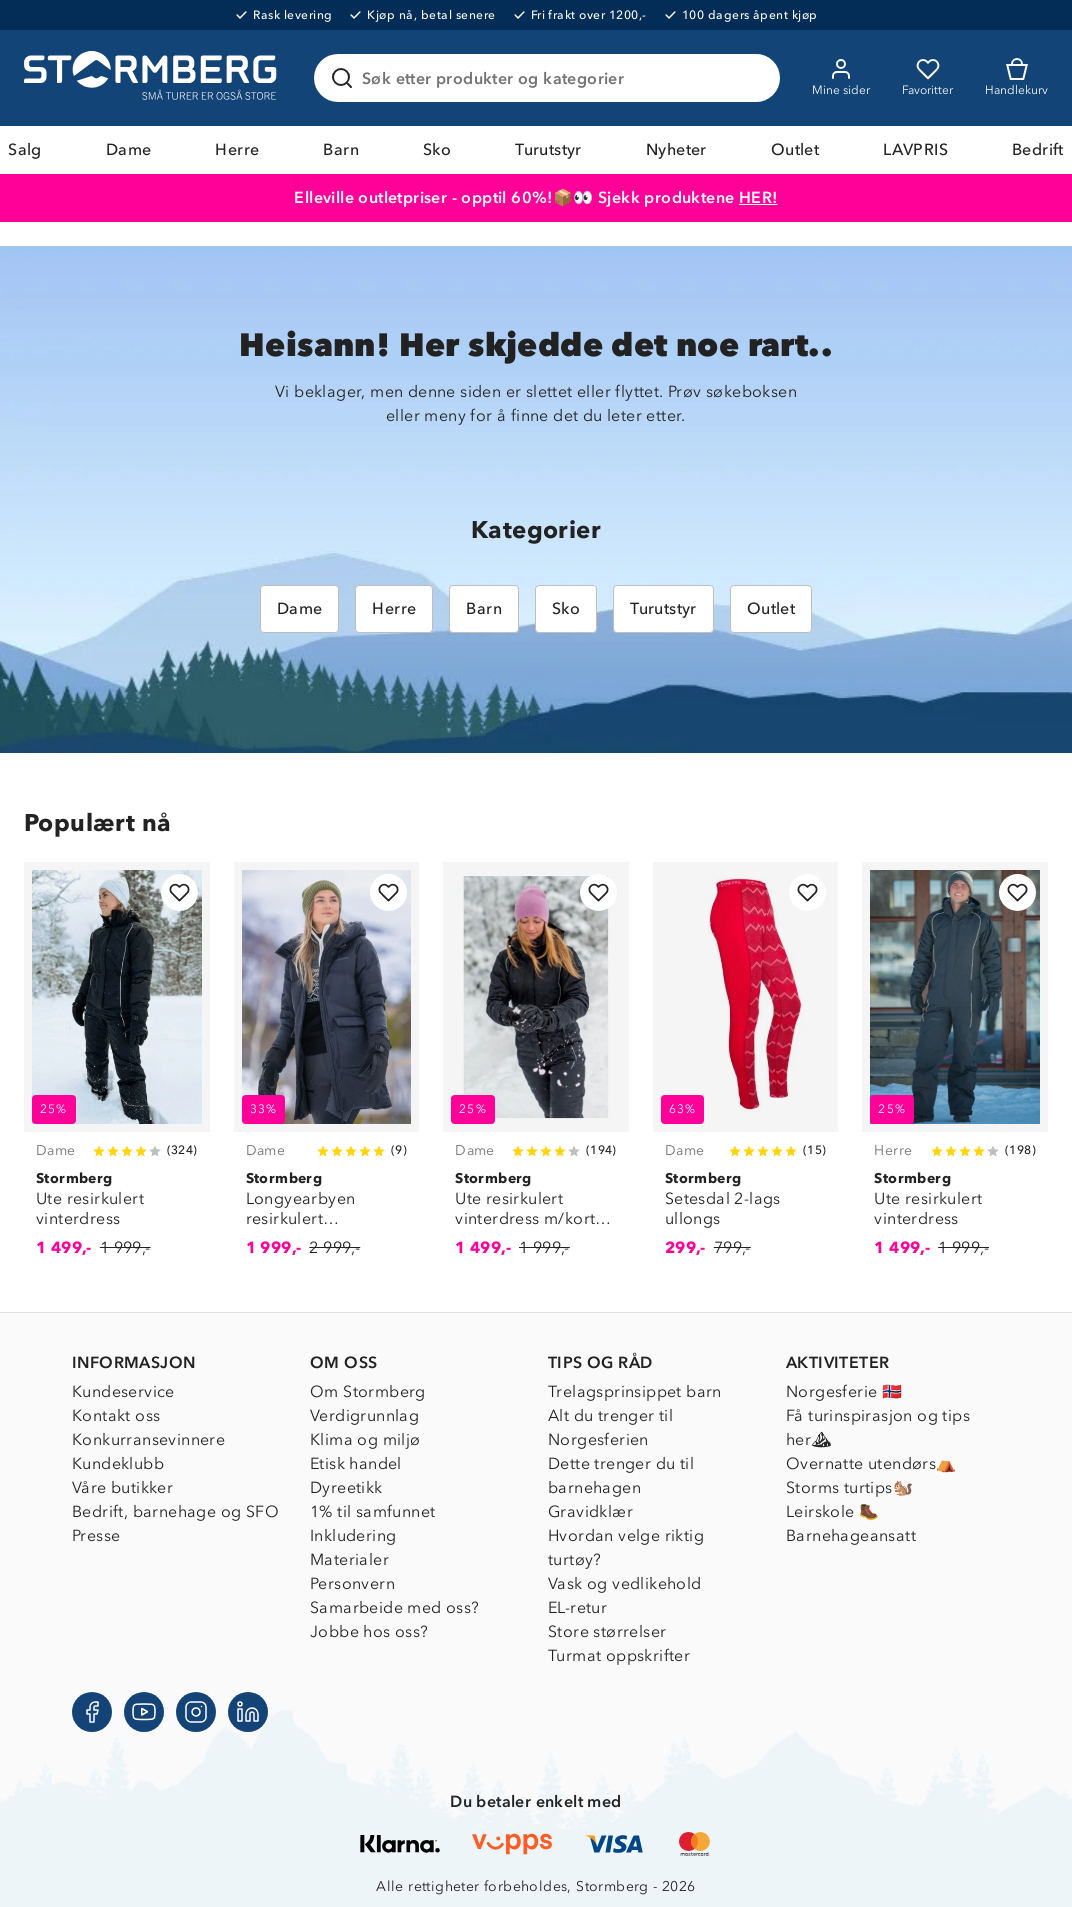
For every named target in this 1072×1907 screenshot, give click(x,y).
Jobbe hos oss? (369, 1631)
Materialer (349, 1559)
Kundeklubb (118, 1463)
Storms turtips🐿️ (849, 1487)
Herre (237, 149)
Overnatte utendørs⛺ (871, 1463)
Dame (129, 149)
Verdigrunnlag (364, 1415)
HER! (758, 197)
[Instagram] (196, 1712)
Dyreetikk (346, 1487)
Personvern (352, 1583)
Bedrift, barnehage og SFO (175, 1511)
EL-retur (577, 1607)
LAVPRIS (915, 149)
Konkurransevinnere (148, 1439)
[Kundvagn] (1016, 78)
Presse (96, 1535)
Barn (341, 149)
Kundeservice (123, 1391)
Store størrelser (607, 1631)
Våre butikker (122, 1487)
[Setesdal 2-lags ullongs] (746, 1071)
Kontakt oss (116, 1415)
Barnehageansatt (851, 1535)
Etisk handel (356, 1463)
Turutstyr (548, 149)
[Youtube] (144, 1712)
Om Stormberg (368, 1391)
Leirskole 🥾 (832, 1511)
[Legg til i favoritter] (179, 892)
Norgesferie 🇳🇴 (844, 1391)
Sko (437, 149)
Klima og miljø (365, 1439)
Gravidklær (590, 1511)
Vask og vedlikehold (625, 1583)
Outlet (795, 149)
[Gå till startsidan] (153, 78)
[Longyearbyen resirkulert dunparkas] (327, 1071)
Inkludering (353, 1535)
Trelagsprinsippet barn (635, 1391)
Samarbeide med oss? (395, 1607)
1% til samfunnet (372, 1511)
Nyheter (676, 149)
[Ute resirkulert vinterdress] (117, 1071)
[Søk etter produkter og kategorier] (551, 78)
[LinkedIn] (248, 1712)
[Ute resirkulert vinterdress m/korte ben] (536, 1071)
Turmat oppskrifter (619, 1655)
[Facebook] (92, 1712)
